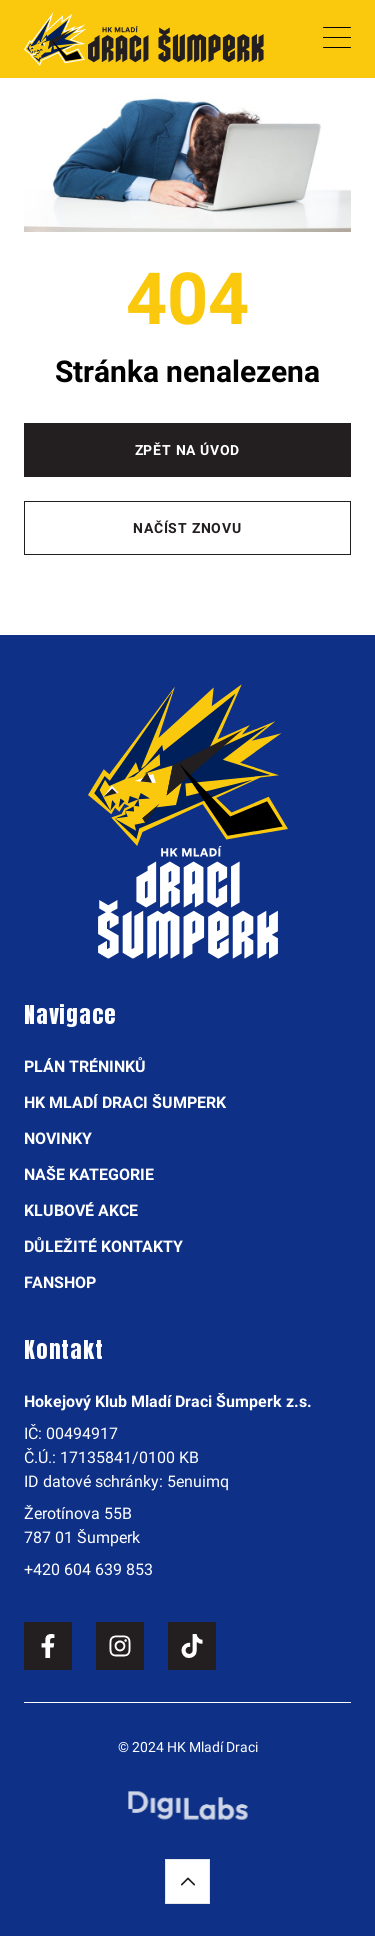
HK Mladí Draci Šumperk (125, 1102)
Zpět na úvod (188, 450)
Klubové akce (81, 1210)
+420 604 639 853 (88, 1569)
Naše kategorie (89, 1174)
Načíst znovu (187, 528)
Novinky (58, 1138)
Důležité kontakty (103, 1246)
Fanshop (60, 1282)
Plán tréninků (85, 1066)
